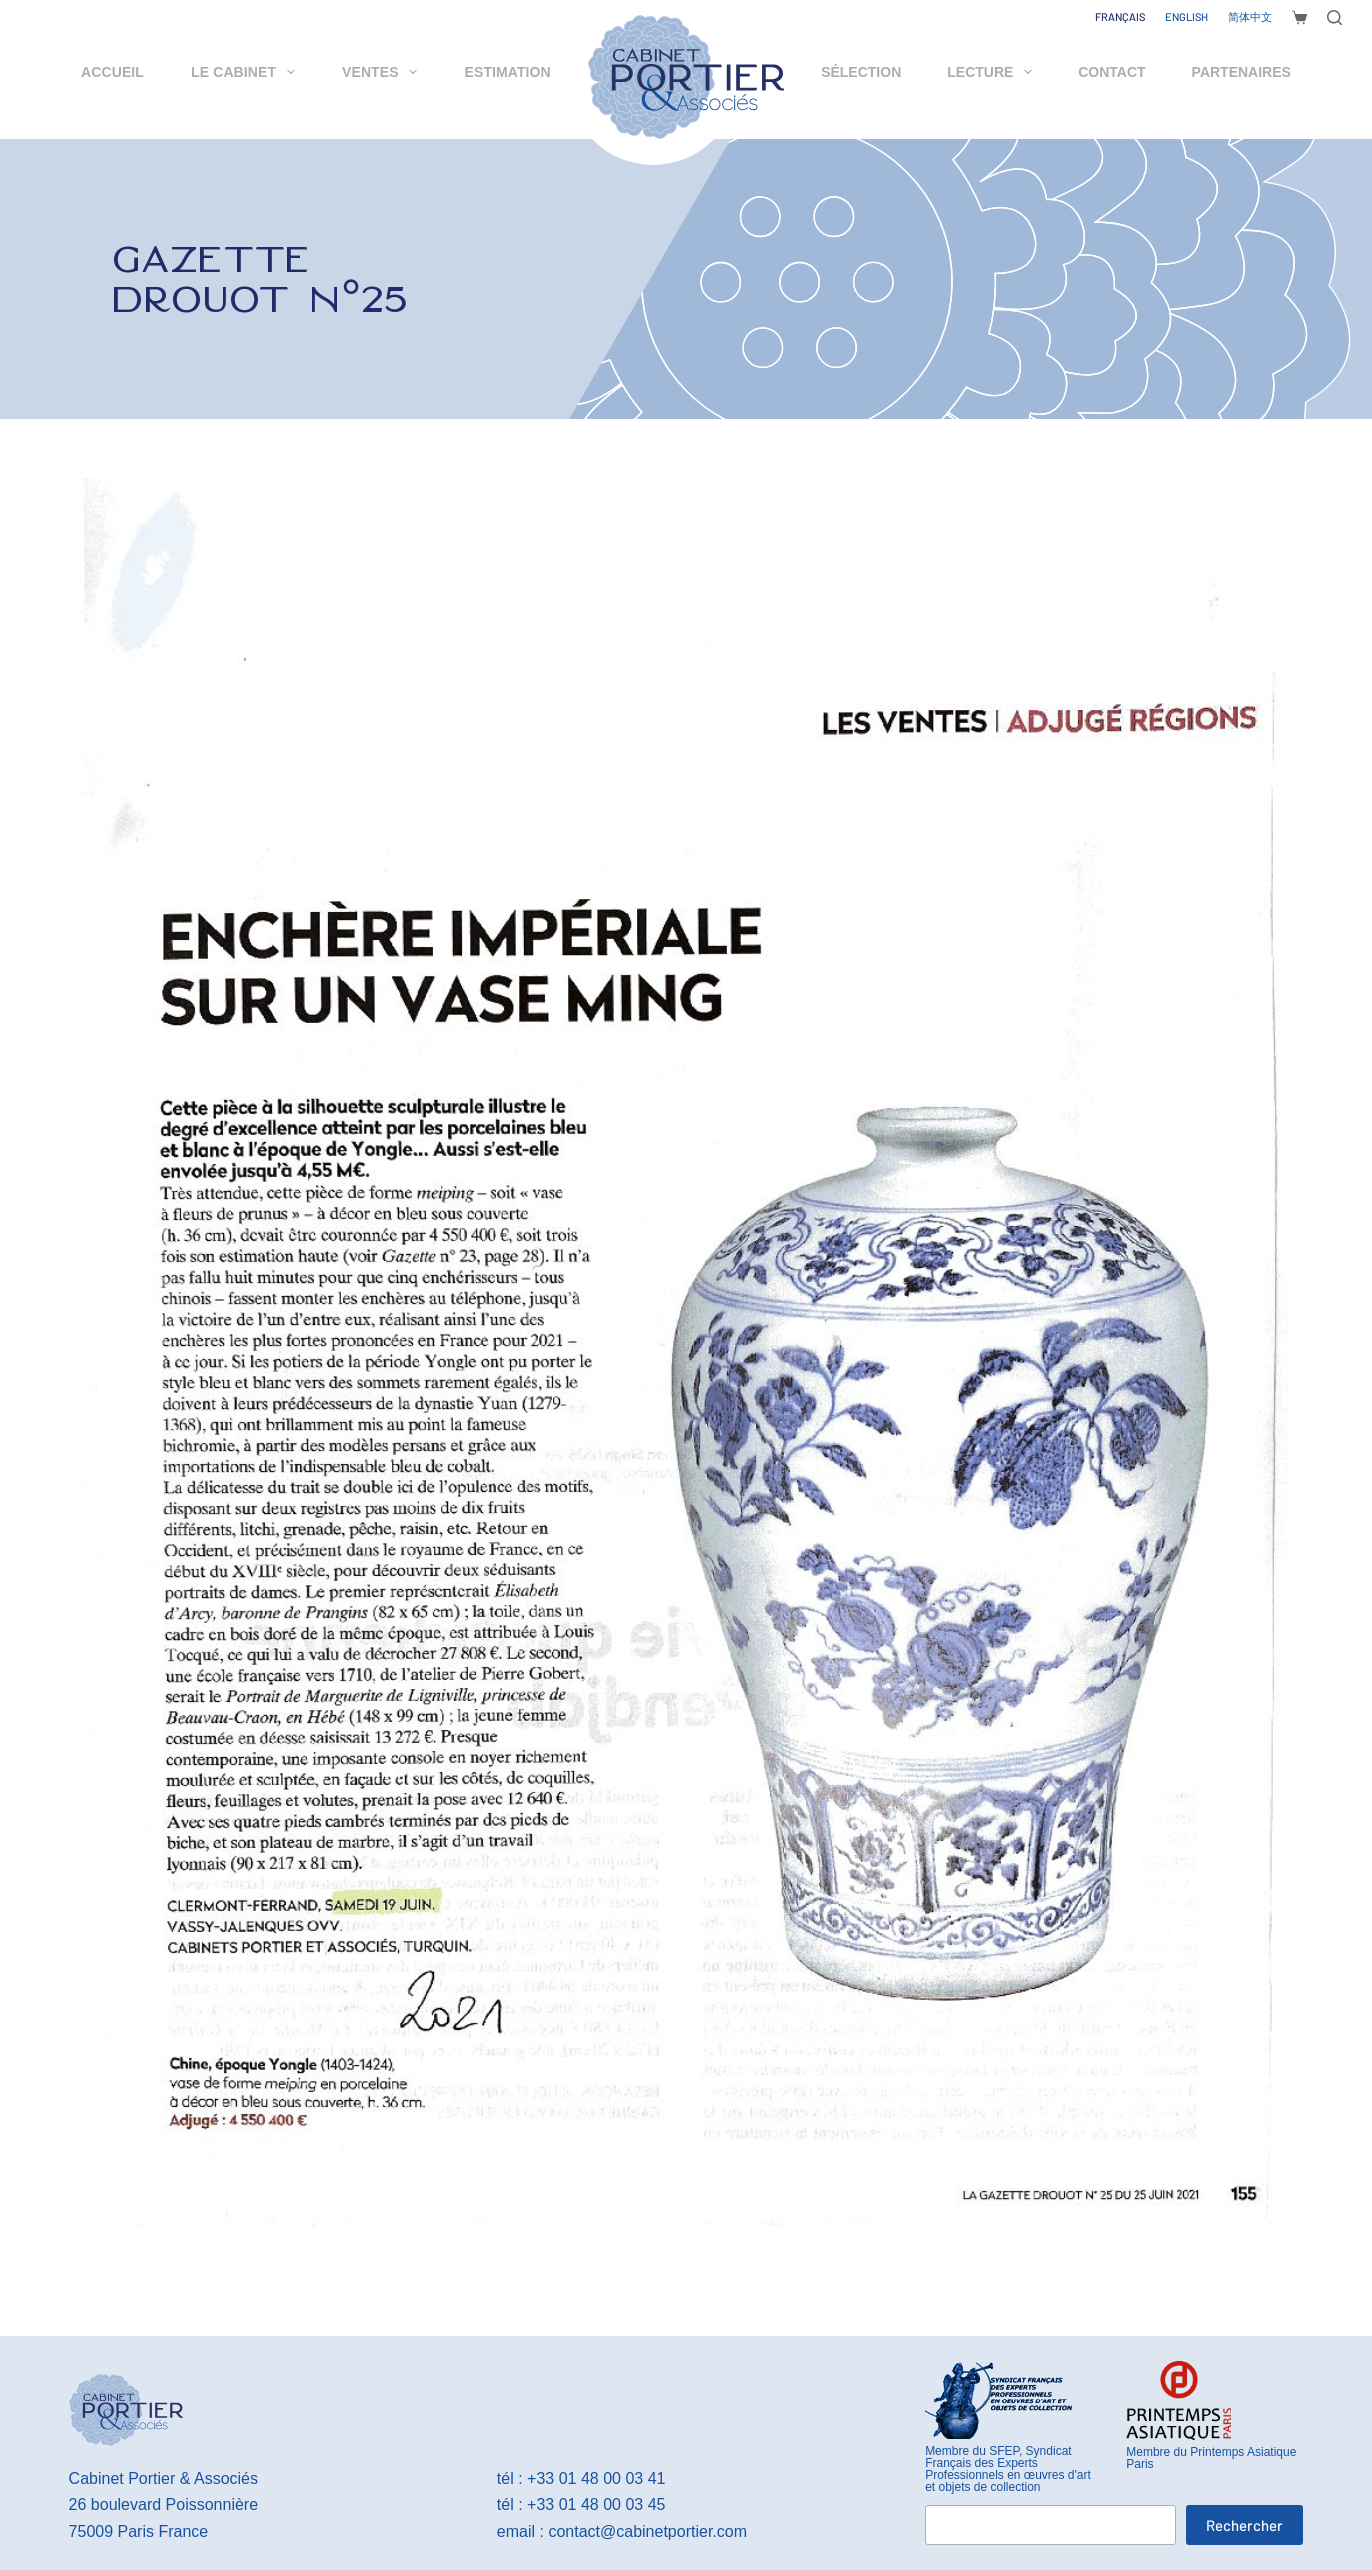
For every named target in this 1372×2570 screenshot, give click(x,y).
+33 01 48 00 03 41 (596, 2478)
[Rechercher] (1334, 17)
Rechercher (1244, 2525)
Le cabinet (247, 72)
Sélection (861, 72)
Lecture (993, 72)
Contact (1111, 72)
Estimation (508, 72)
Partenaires (1241, 72)
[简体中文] (1250, 17)
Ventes (383, 72)
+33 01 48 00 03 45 (596, 2504)
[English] (1186, 17)
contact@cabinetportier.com (647, 2531)
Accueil (112, 72)
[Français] (1120, 17)
